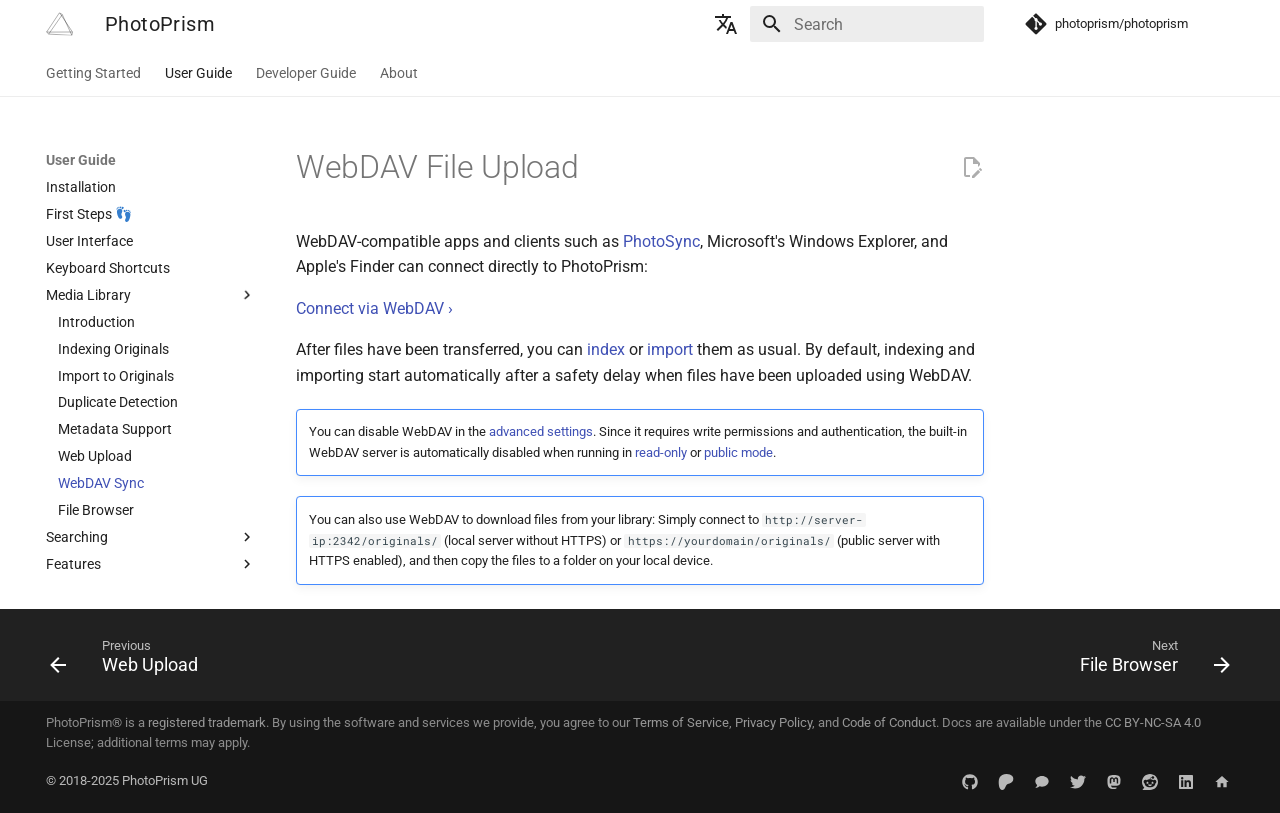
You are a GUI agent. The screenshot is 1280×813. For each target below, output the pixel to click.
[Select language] (726, 24)
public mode (738, 452)
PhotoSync (661, 241)
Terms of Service (681, 722)
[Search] (867, 24)
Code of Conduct (889, 722)
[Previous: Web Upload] (130, 661)
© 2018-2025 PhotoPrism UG (127, 780)
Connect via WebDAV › (374, 308)
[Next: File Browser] (1149, 661)
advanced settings (541, 431)
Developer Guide (306, 73)
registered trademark (207, 722)
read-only (661, 452)
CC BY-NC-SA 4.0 (1153, 722)
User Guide (198, 73)
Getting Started (93, 73)
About (399, 73)
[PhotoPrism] (59, 24)
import (670, 349)
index (606, 349)
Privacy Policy (773, 722)
